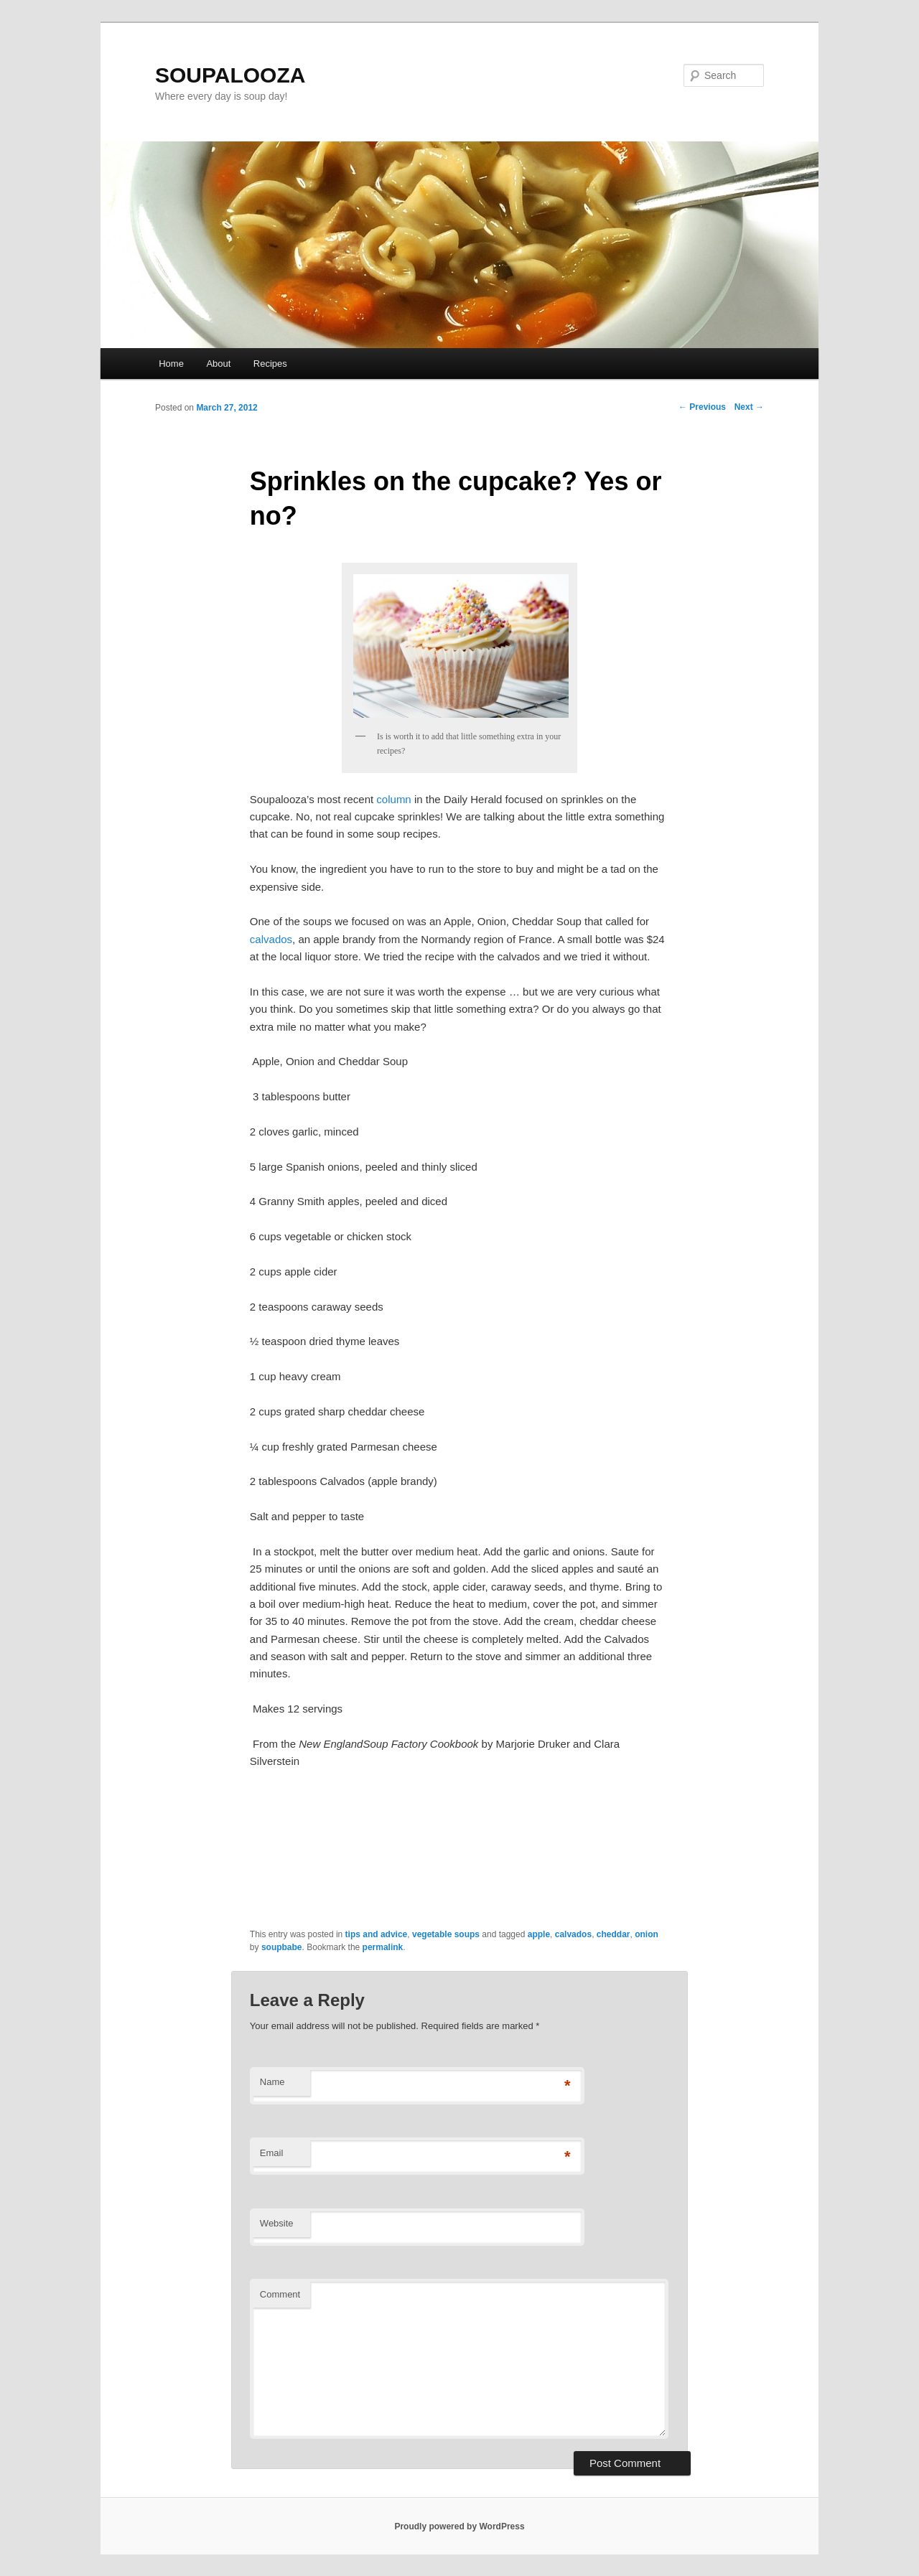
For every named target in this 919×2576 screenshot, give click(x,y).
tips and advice (376, 1934)
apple (539, 1934)
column (393, 799)
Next (749, 407)
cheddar (613, 1934)
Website (277, 2223)
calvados (271, 939)
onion (646, 1934)
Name (272, 2081)
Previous (702, 407)
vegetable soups (446, 1934)
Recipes (270, 363)
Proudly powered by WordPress (459, 2526)
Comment (280, 2294)
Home (171, 363)
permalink (383, 1947)
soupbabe (281, 1947)
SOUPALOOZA (230, 75)
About (218, 363)
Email (272, 2153)
